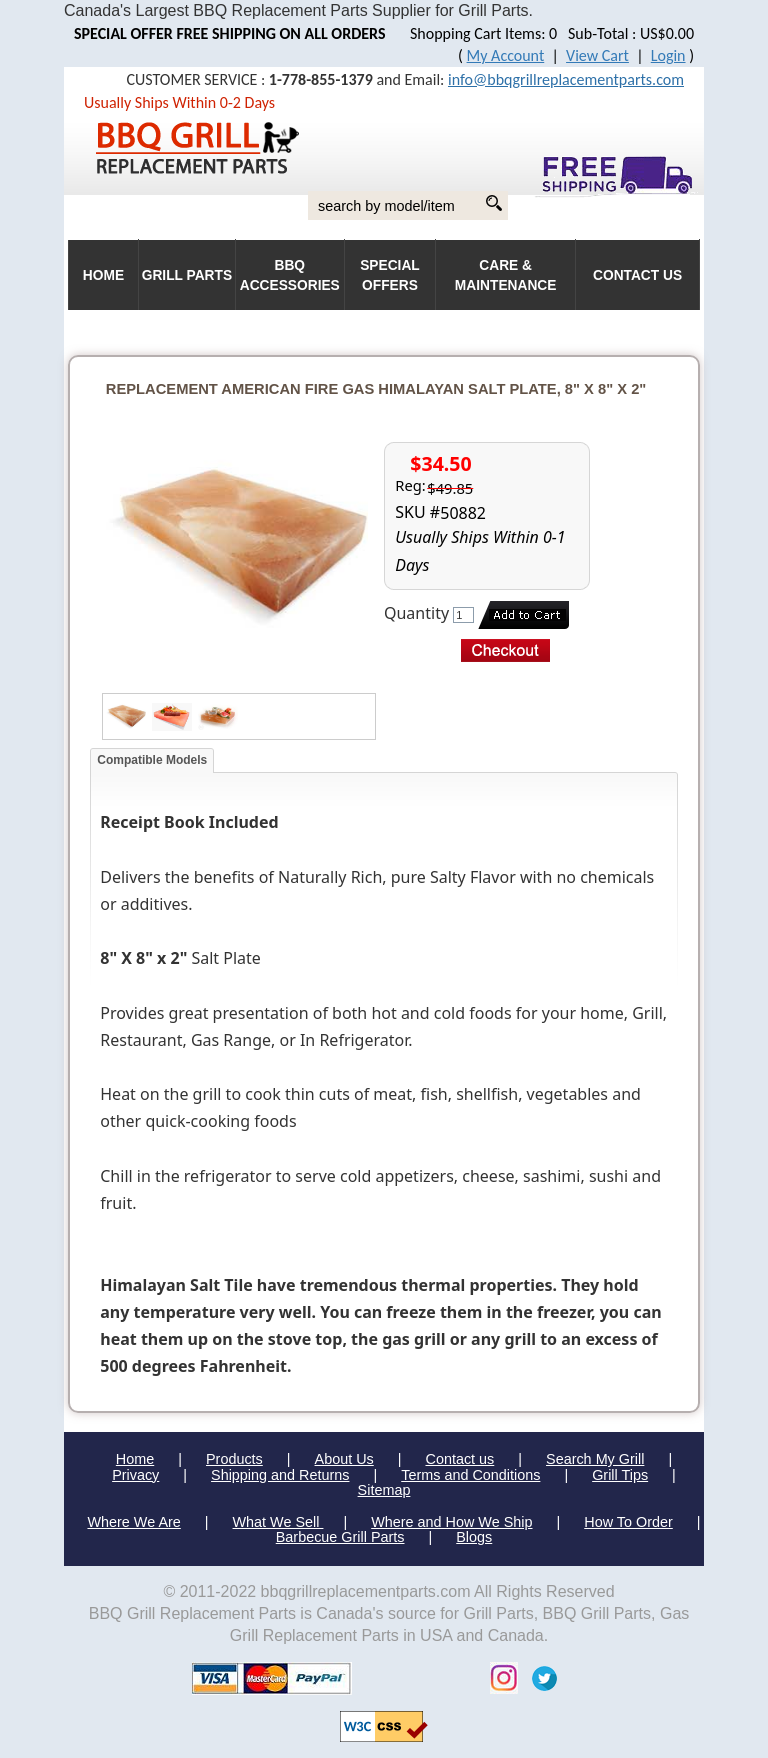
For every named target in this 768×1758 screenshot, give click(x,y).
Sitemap (384, 1490)
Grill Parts (187, 275)
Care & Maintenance (506, 275)
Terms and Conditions (470, 1475)
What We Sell (278, 1522)
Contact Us (637, 275)
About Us (344, 1459)
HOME (103, 275)
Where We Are (133, 1522)
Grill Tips (620, 1475)
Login (668, 55)
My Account (506, 55)
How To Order (628, 1522)
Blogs (474, 1537)
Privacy (135, 1475)
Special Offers (390, 275)
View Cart (597, 55)
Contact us (459, 1459)
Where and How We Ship (451, 1522)
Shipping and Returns (280, 1475)
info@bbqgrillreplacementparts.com (566, 79)
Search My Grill (595, 1459)
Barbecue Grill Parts (340, 1537)
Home (135, 1459)
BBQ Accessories (290, 275)
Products (234, 1459)
